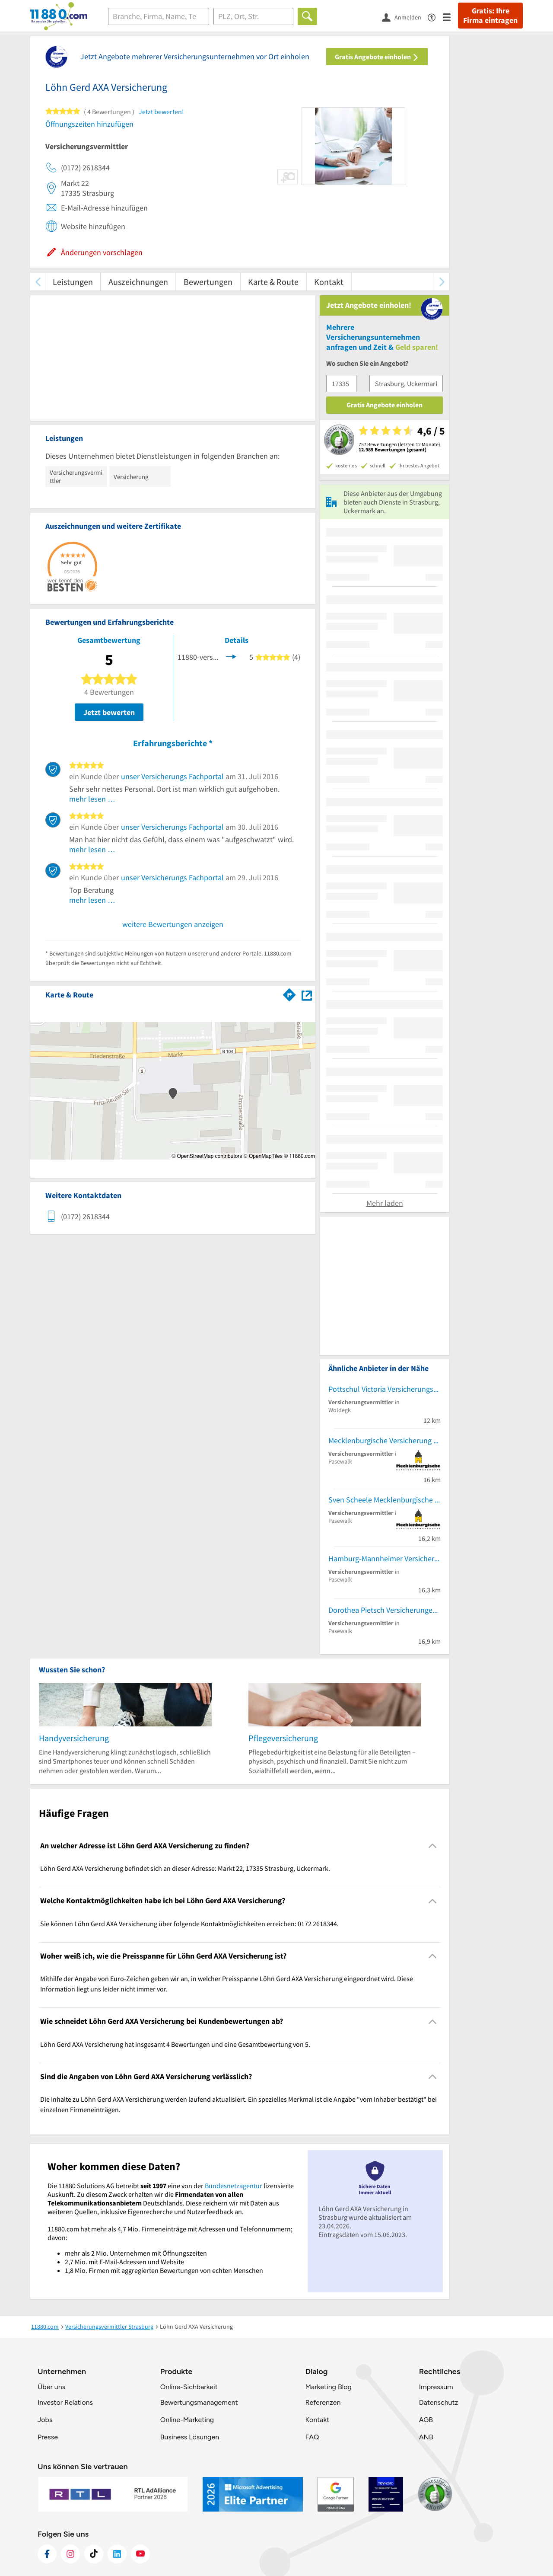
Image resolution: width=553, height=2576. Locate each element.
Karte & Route (273, 281)
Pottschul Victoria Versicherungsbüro (384, 1389)
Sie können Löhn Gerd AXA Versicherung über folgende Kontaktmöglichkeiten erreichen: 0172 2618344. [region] (189, 1923)
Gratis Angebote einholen (377, 56)
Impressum (436, 2387)
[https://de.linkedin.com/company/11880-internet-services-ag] (117, 2553)
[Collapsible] (433, 1846)
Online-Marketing (187, 2420)
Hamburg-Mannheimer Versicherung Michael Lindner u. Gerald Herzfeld (384, 1558)
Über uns (51, 2387)
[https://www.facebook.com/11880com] (47, 2553)
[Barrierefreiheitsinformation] (435, 16)
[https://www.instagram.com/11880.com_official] (70, 2553)
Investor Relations (65, 2402)
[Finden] (307, 16)
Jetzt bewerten (109, 712)
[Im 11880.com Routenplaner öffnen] (289, 993)
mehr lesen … (92, 799)
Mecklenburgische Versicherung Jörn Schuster (384, 1440)
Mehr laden (384, 1203)
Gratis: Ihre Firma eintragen (490, 16)
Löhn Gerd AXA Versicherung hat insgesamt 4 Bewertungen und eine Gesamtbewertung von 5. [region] (175, 2044)
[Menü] (450, 16)
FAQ (312, 2437)
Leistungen (73, 281)
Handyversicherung (74, 1737)
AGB (426, 2420)
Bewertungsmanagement (199, 2402)
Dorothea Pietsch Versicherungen (382, 1610)
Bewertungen (208, 281)
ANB (426, 2437)
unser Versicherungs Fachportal (172, 776)
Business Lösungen (189, 2437)
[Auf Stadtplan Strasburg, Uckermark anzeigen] (307, 994)
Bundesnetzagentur (233, 2185)
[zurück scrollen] (37, 282)
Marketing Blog (328, 2387)
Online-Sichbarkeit (189, 2387)
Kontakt (328, 281)
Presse (48, 2437)
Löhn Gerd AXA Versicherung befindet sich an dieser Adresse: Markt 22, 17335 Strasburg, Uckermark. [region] (185, 1868)
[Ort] (253, 16)
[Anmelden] (405, 17)
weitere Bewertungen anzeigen (172, 924)
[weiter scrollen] (441, 282)
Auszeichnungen (138, 281)
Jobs (45, 2420)
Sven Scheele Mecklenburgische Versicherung (384, 1500)
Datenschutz (438, 2402)
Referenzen (322, 2402)
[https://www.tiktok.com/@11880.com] (93, 2553)
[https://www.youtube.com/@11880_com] (140, 2553)
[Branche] (158, 16)
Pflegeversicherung (283, 1737)
